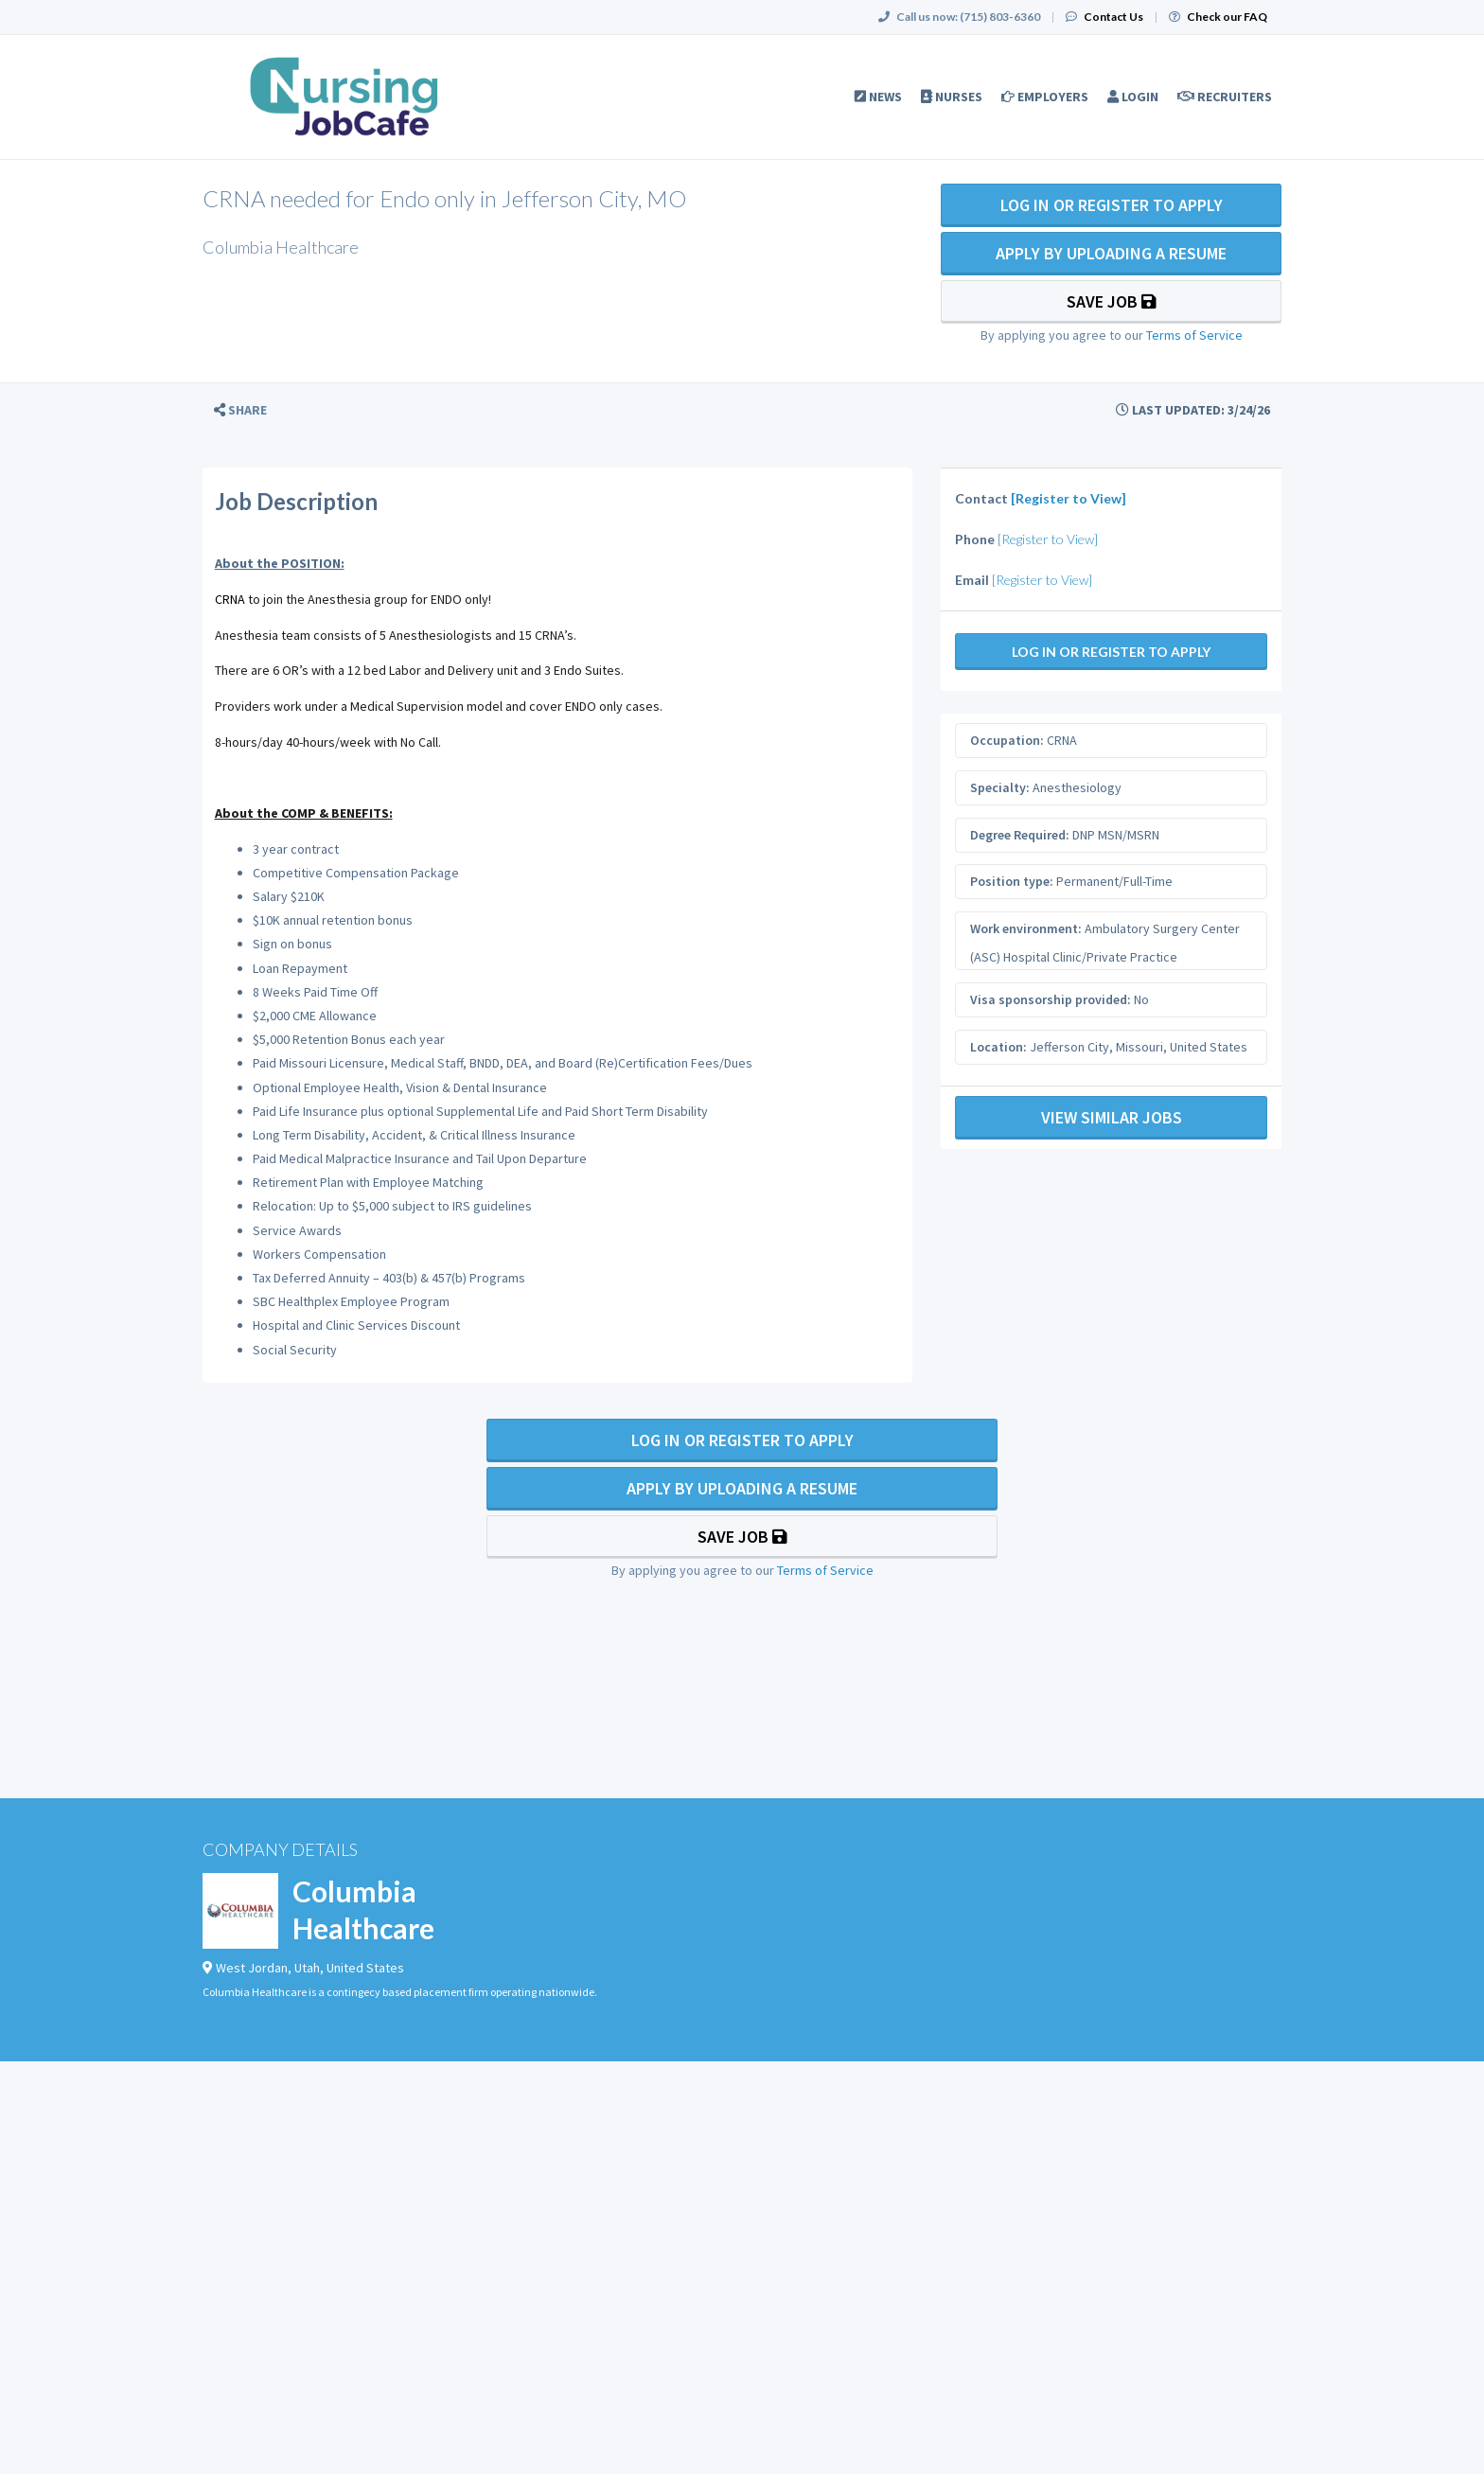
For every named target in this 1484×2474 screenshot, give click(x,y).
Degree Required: (1019, 834)
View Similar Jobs (1111, 1117)
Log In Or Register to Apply (1111, 205)
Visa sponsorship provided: (1050, 999)
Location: (998, 1046)
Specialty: (1000, 787)
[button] (240, 410)
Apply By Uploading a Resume (1111, 253)
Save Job (1112, 301)
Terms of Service (1194, 335)
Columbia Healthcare (363, 1909)
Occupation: (1007, 740)
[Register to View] (1068, 498)
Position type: (1011, 881)
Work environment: (1026, 928)
